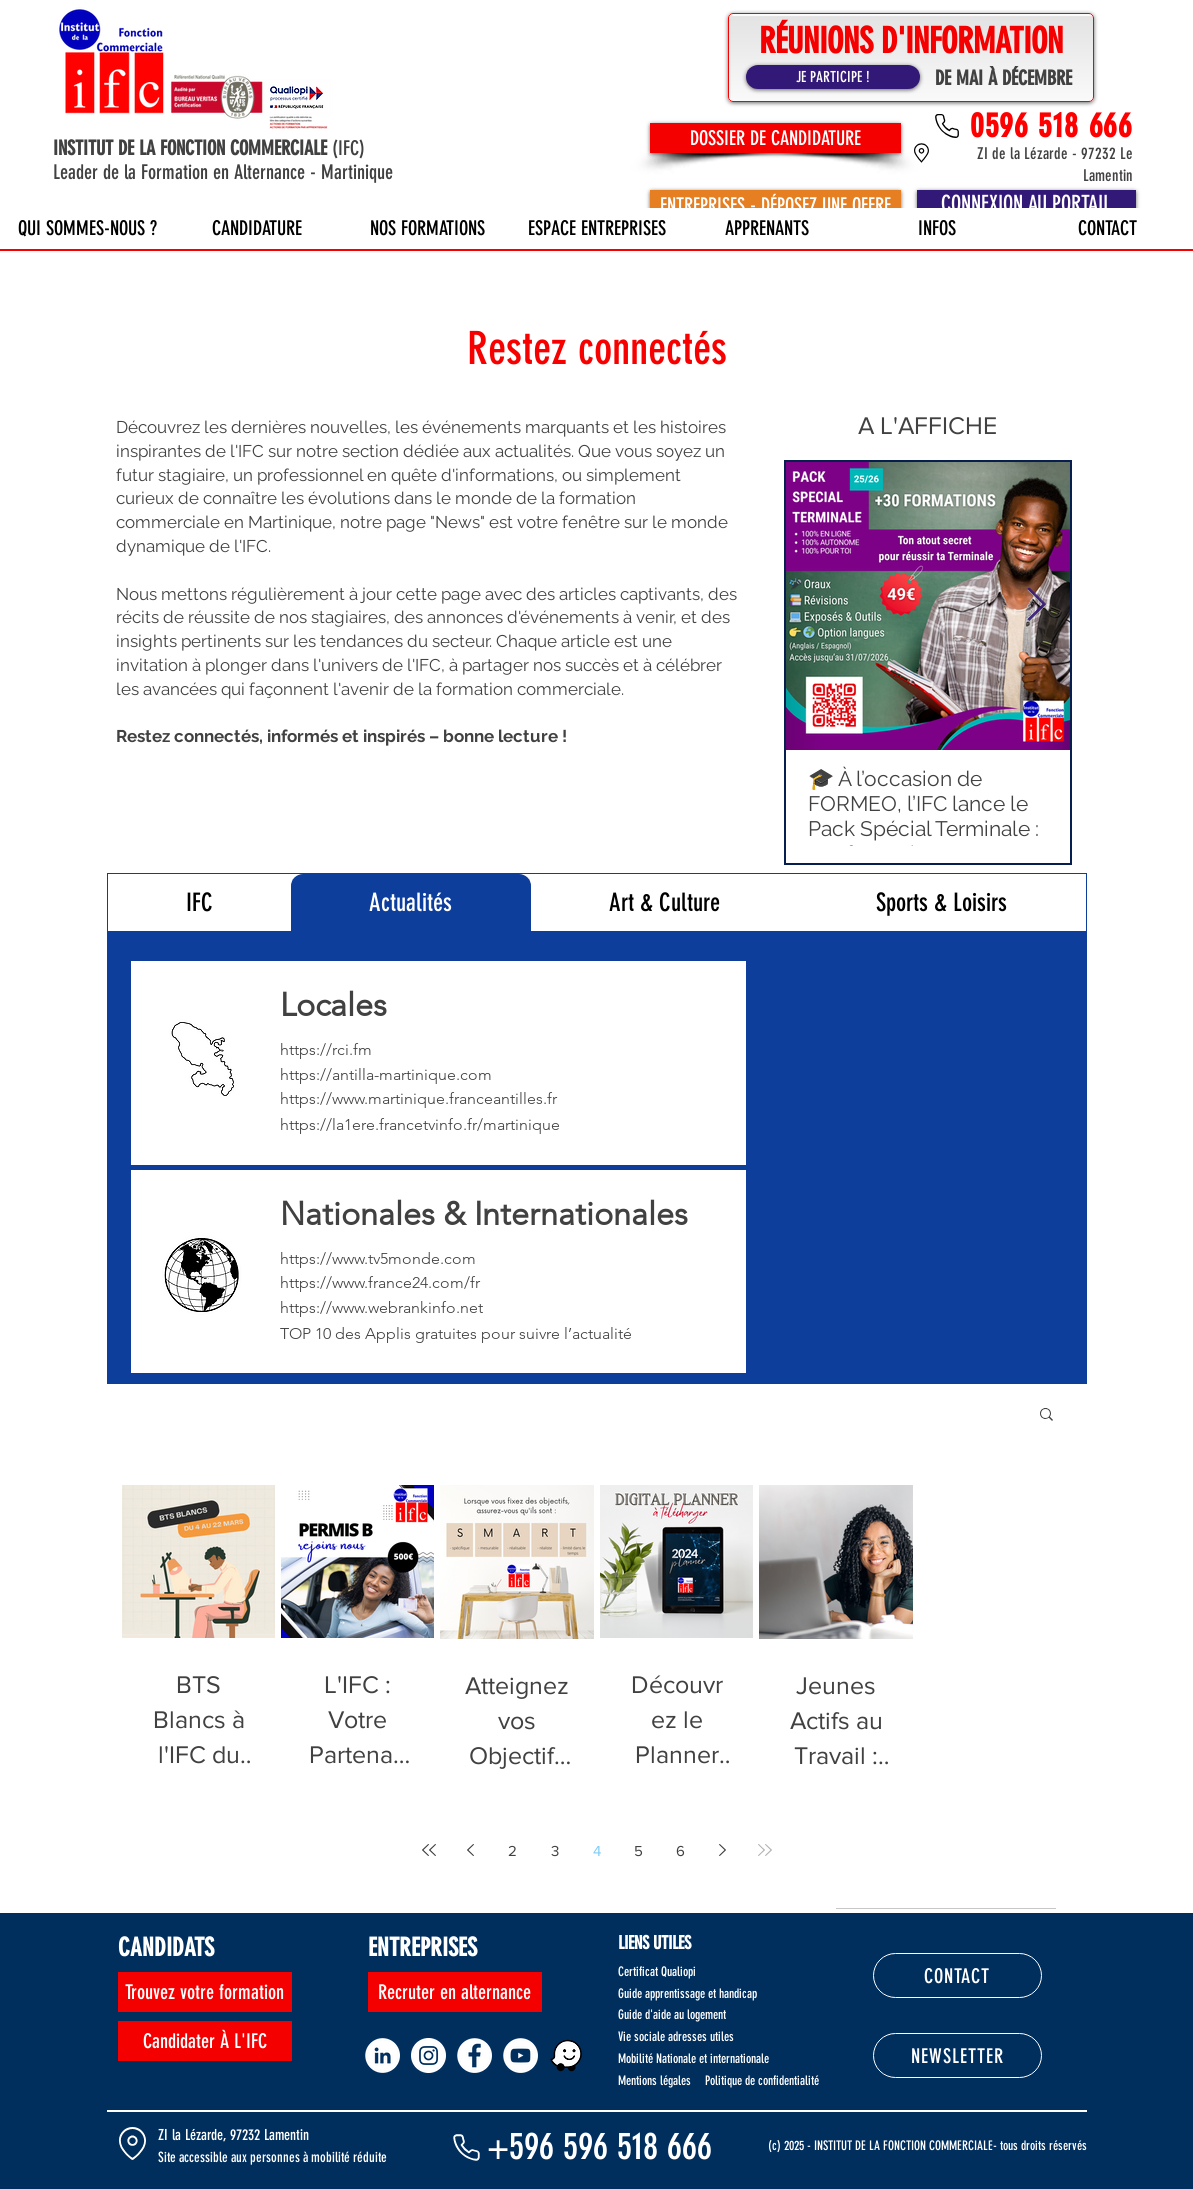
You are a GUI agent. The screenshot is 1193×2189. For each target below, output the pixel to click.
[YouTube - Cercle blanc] (520, 2055)
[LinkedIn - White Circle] (382, 2055)
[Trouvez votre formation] (205, 1992)
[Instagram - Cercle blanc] (428, 2055)
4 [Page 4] (597, 1850)
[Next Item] (1036, 606)
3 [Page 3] (555, 1850)
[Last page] (765, 1850)
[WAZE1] (566, 2055)
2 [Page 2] (512, 1850)
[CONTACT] (957, 1975)
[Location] (133, 2143)
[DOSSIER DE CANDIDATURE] (775, 138)
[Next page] (723, 1850)
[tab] (200, 902)
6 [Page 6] (680, 1850)
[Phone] (467, 2147)
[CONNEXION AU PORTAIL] (1026, 205)
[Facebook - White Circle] (474, 2055)
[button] (1046, 1415)
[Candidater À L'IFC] (205, 2041)
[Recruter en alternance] (455, 1992)
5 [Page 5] (638, 1850)
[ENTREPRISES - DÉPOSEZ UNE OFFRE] (775, 205)
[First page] (429, 1850)
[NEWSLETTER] (957, 2055)
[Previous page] (471, 1850)
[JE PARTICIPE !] (833, 77)
